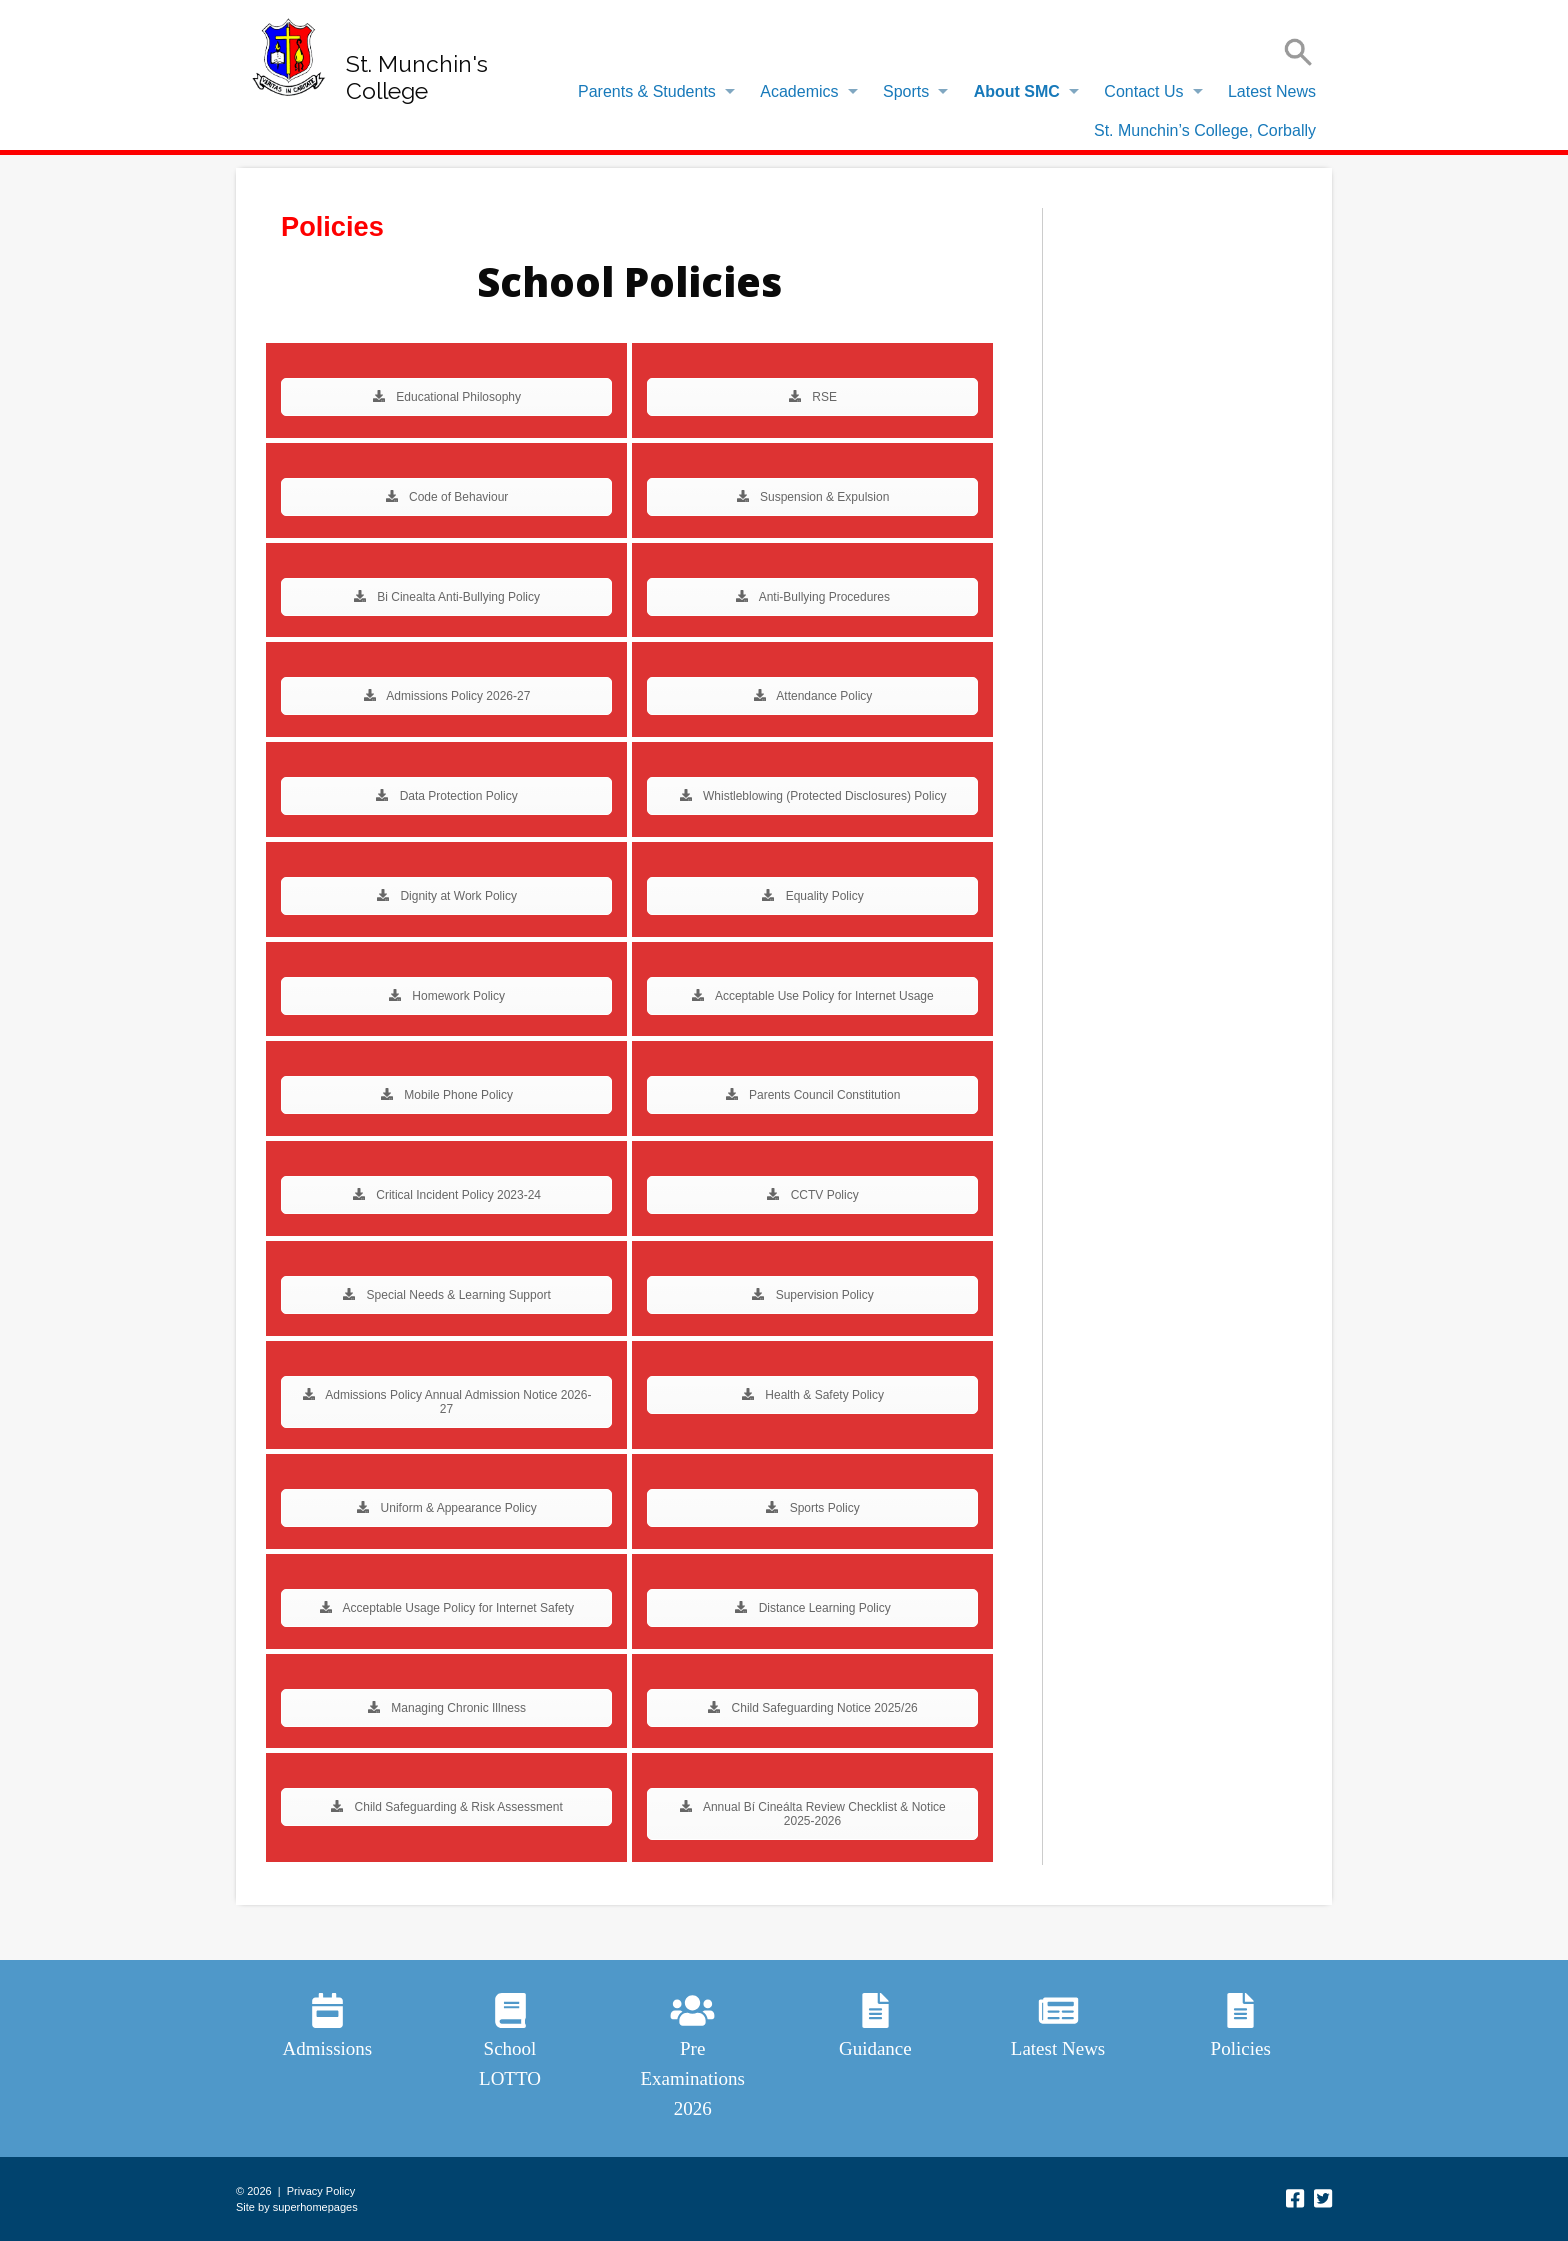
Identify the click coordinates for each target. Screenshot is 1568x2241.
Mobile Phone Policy (446, 1095)
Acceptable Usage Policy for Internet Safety (446, 1608)
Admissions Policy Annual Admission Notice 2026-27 (447, 1402)
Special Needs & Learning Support (446, 1295)
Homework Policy (446, 996)
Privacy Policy (321, 2191)
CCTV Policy (812, 1195)
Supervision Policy (812, 1295)
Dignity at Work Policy (446, 896)
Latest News (1272, 91)
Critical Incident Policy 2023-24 (446, 1195)
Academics (799, 91)
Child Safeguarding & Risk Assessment (446, 1807)
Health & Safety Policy (812, 1395)
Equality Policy (812, 896)
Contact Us (1143, 91)
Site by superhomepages (297, 2207)
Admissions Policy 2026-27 (447, 696)
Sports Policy (812, 1508)
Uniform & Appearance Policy (446, 1508)
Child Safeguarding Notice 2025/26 (812, 1708)
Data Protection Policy (446, 796)
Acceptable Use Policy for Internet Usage (812, 996)
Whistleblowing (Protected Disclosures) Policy (813, 796)
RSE (812, 397)
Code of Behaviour (447, 497)
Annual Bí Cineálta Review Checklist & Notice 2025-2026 (812, 1814)
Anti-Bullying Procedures (812, 597)
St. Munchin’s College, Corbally (1205, 130)
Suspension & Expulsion (813, 497)
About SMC (1017, 91)
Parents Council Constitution (813, 1095)
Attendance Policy (813, 696)
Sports (906, 91)
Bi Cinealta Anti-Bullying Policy (446, 597)
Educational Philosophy (446, 397)
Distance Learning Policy (812, 1608)
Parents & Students (647, 91)
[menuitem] (651, 92)
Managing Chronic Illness (446, 1708)
